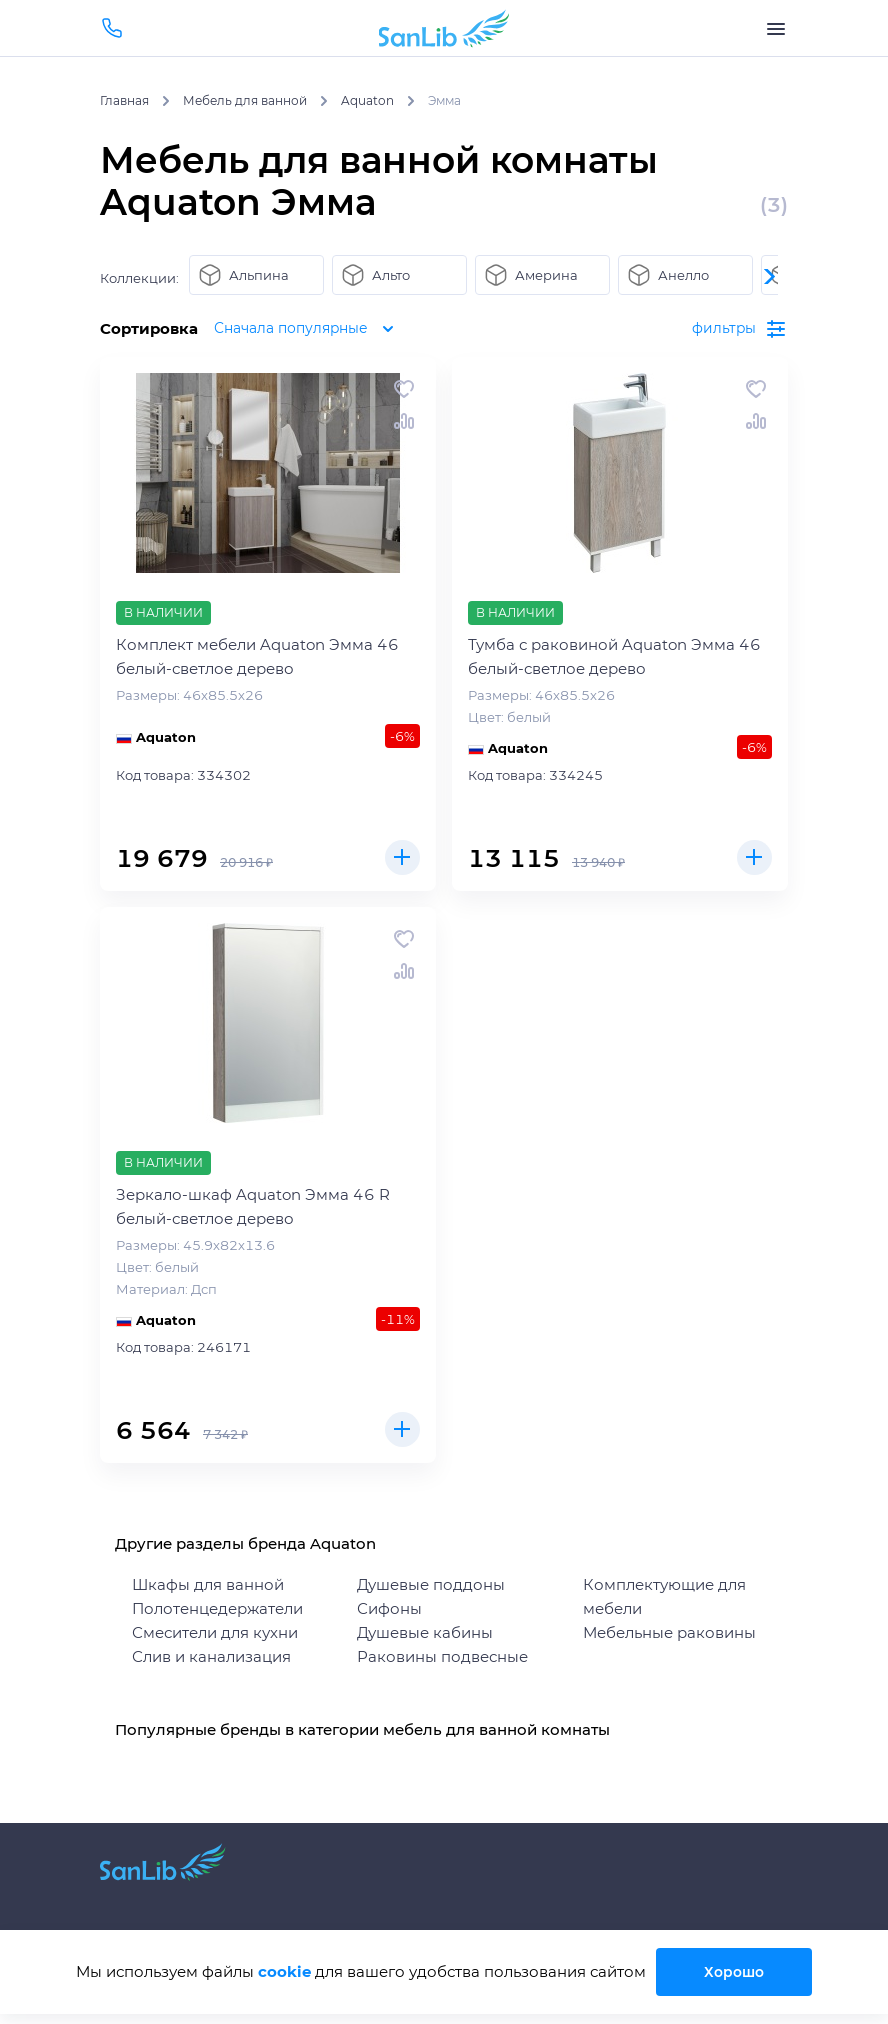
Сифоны (389, 1608)
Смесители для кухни (215, 1632)
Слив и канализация (211, 1656)
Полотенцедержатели (217, 1608)
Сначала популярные (313, 329)
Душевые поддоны (431, 1584)
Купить (400, 855)
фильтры (738, 329)
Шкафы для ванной (208, 1584)
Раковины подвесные (442, 1656)
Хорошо (741, 1971)
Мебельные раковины (669, 1632)
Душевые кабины (425, 1632)
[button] (768, 276)
